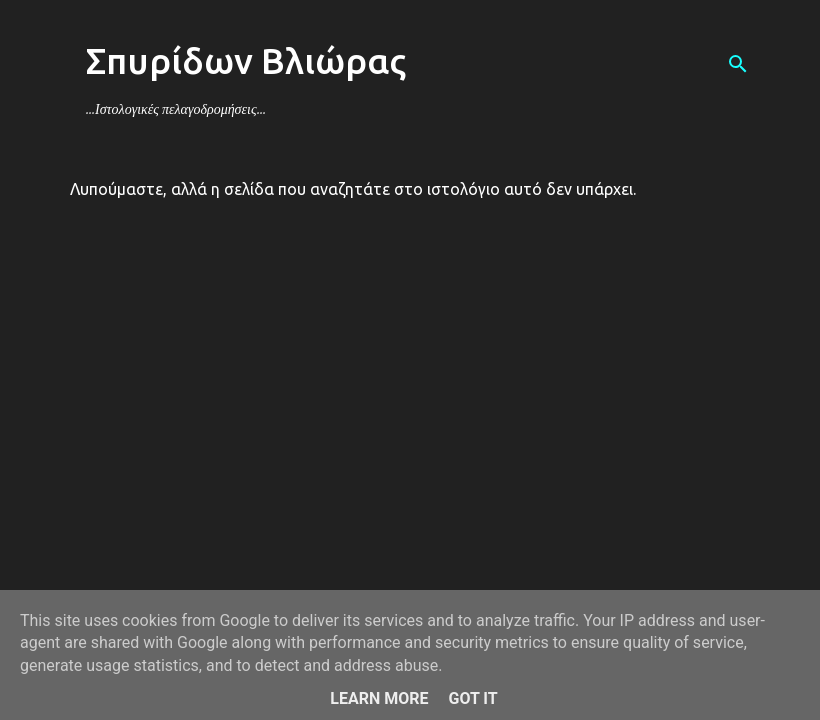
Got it (472, 698)
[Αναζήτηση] (738, 64)
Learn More (379, 698)
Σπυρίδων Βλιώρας (246, 60)
